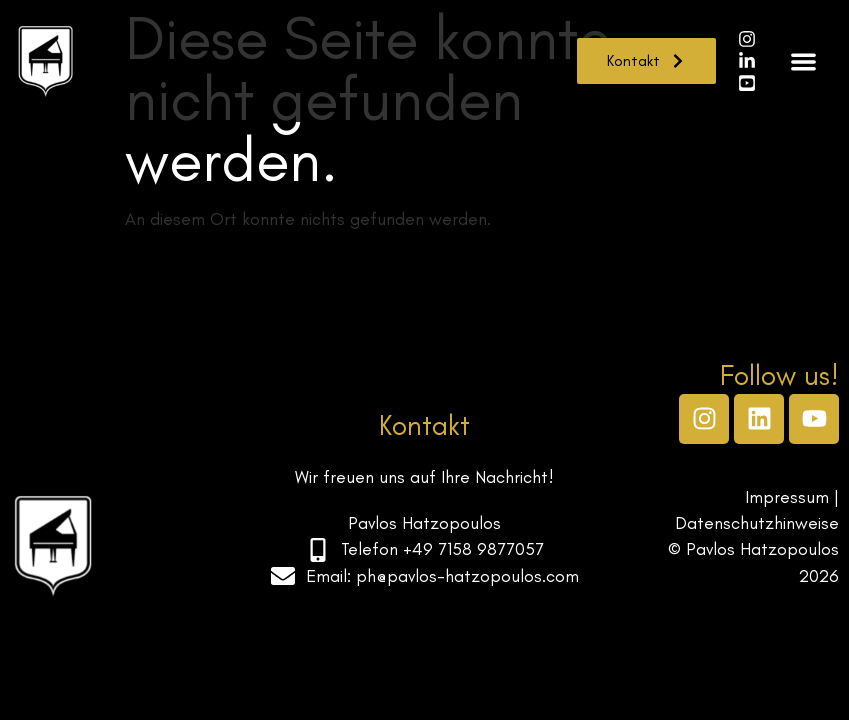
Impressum (787, 496)
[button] (804, 61)
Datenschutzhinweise (757, 522)
